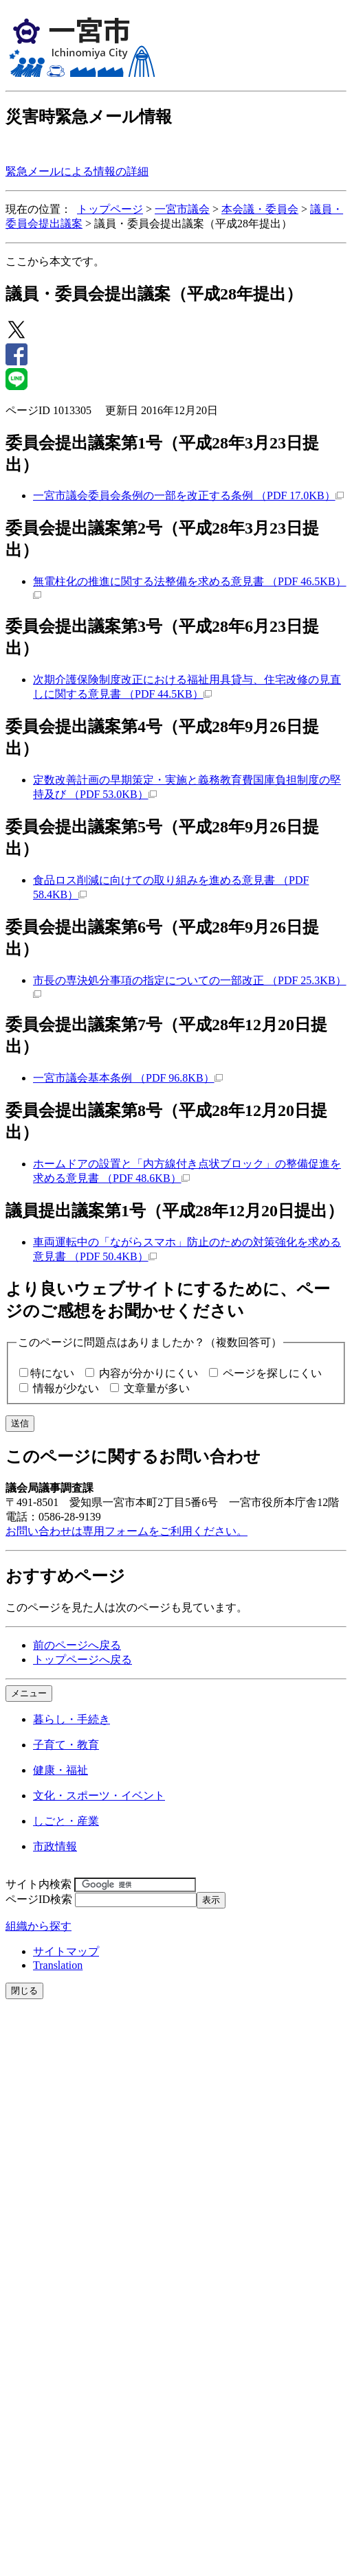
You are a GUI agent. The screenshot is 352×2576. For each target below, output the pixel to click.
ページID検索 (39, 1899)
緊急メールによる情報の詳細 (77, 171)
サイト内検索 (39, 1884)
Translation (57, 1965)
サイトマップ (66, 1951)
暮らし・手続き (71, 1719)
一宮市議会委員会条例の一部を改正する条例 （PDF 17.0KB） (188, 495)
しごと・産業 (66, 1821)
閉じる (24, 1990)
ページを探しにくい (272, 1373)
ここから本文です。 (55, 261)
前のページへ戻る (77, 1645)
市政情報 (55, 1846)
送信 (20, 1423)
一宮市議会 (182, 209)
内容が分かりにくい (148, 1373)
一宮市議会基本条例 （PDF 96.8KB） (128, 1078)
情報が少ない (66, 1388)
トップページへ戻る (82, 1659)
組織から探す (39, 1926)
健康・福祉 (60, 1770)
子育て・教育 (66, 1745)
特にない (52, 1373)
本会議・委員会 (259, 209)
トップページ (110, 209)
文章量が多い (157, 1388)
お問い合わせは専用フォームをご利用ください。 (127, 1531)
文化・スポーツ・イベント (99, 1795)
